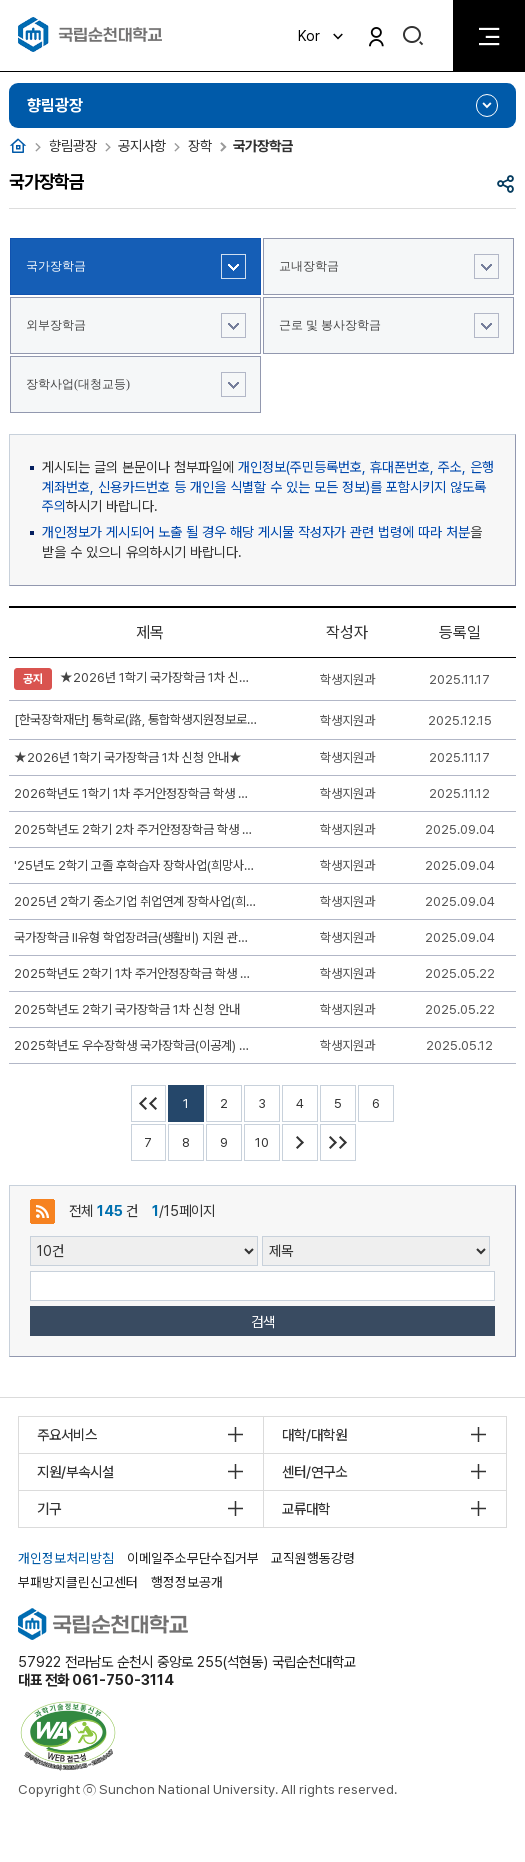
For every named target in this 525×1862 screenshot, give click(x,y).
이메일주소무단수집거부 (193, 1558)
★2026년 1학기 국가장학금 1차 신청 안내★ (136, 679)
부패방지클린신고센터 (78, 1582)
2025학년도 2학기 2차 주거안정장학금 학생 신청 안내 (136, 829)
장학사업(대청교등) (78, 384)
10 (262, 1142)
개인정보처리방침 (66, 1558)
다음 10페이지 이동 (300, 1142)
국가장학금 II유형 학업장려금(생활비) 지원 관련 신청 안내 (136, 937)
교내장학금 (309, 266)
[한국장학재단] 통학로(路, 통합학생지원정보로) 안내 (136, 719)
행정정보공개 (187, 1582)
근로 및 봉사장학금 (330, 325)
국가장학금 (56, 266)
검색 (263, 1321)
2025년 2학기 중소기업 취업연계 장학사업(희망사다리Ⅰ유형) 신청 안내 (136, 901)
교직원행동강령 (313, 1558)
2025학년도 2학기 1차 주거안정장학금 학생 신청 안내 (136, 973)
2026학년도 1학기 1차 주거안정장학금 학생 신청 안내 (136, 793)
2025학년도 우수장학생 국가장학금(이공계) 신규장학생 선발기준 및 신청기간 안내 (136, 1045)
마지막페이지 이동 (338, 1142)
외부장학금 (56, 325)
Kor (322, 36)
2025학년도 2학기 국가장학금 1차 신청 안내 (127, 1009)
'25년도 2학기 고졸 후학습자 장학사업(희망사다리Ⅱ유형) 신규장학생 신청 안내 (136, 865)
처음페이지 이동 (149, 1103)
